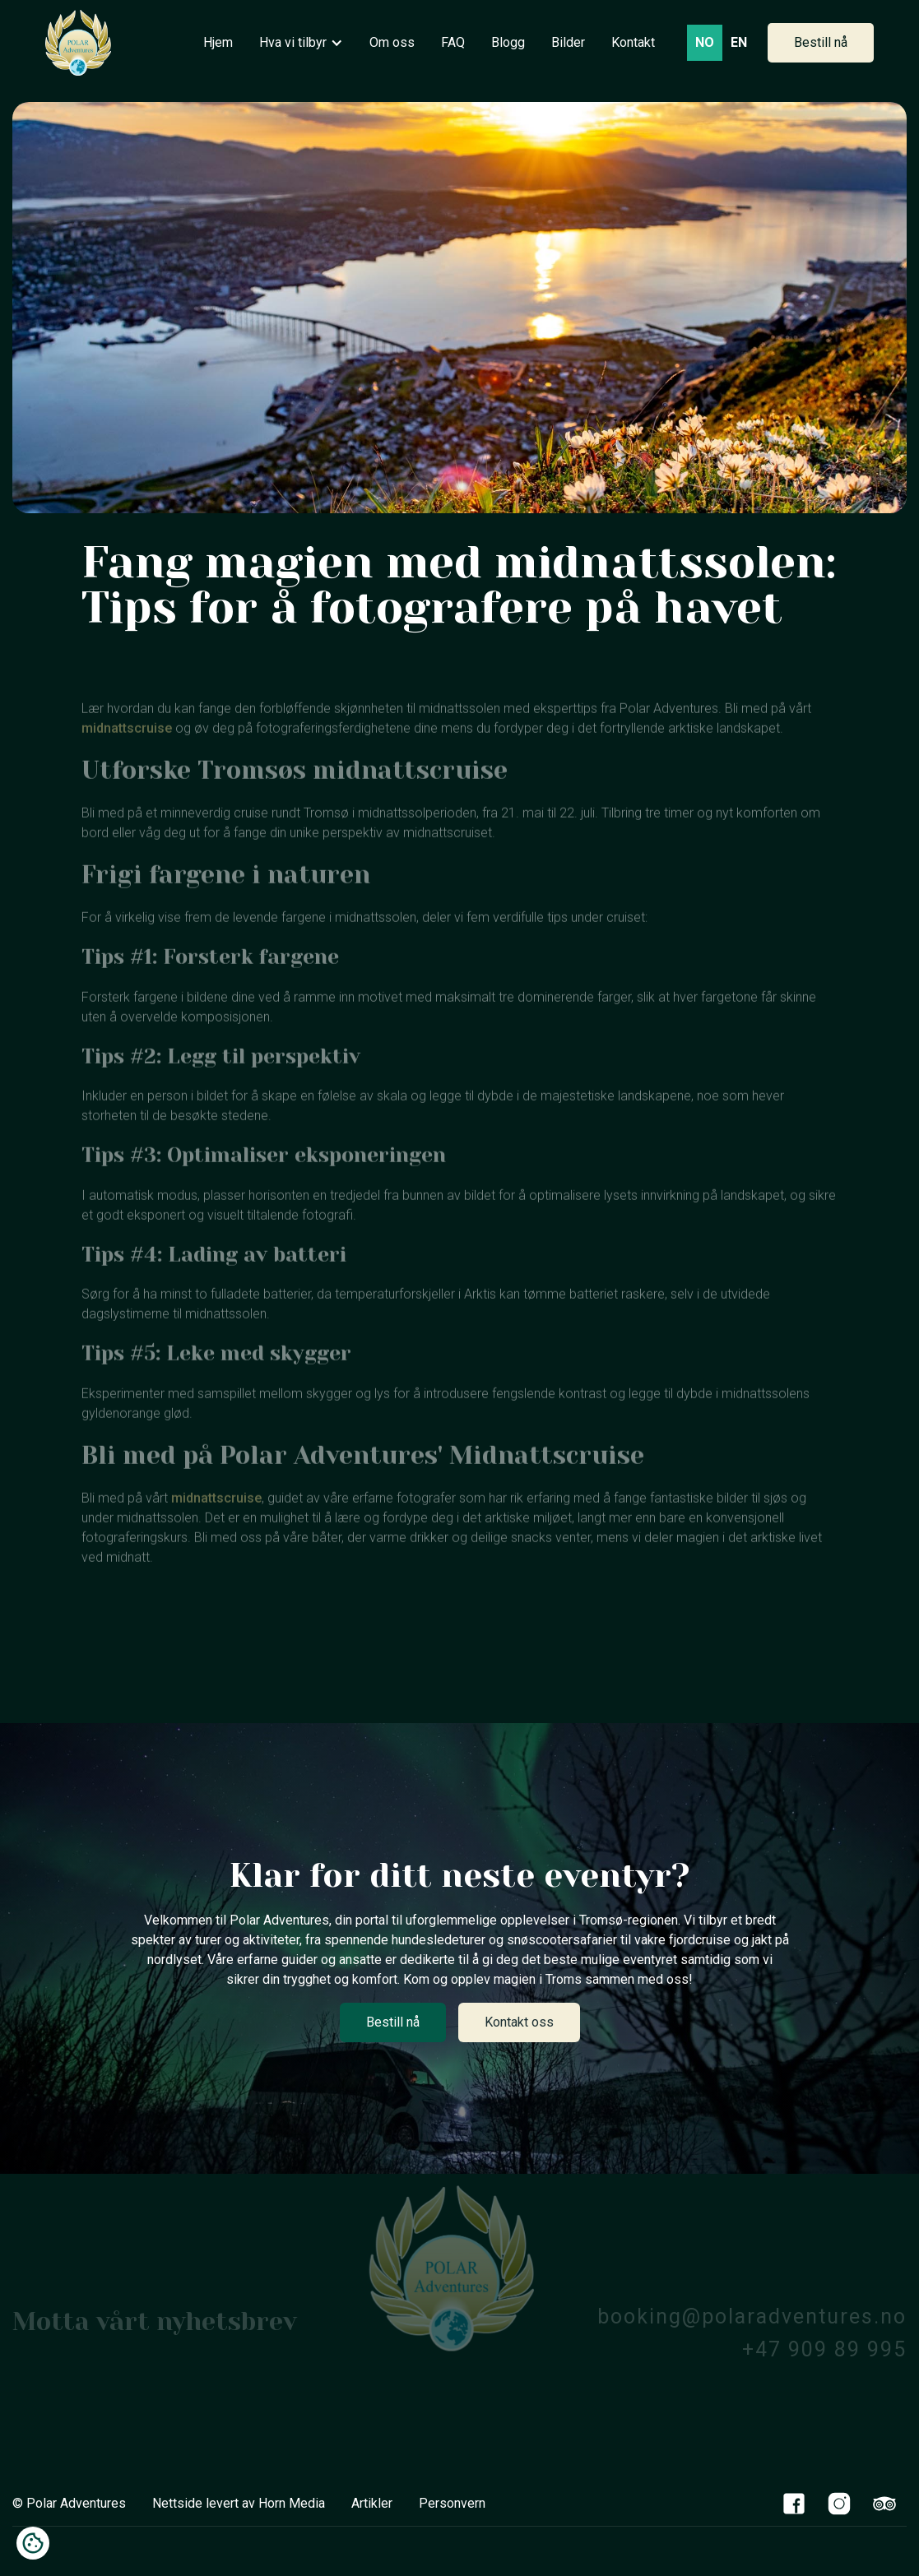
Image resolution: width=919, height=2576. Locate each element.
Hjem (218, 42)
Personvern (452, 2503)
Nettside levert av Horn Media (238, 2503)
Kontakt (633, 42)
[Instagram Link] (838, 2503)
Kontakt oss (519, 2022)
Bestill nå (820, 42)
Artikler (371, 2503)
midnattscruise (126, 753)
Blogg (508, 42)
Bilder (568, 42)
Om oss (392, 42)
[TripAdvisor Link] (884, 2503)
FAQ (453, 42)
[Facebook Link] (793, 2503)
